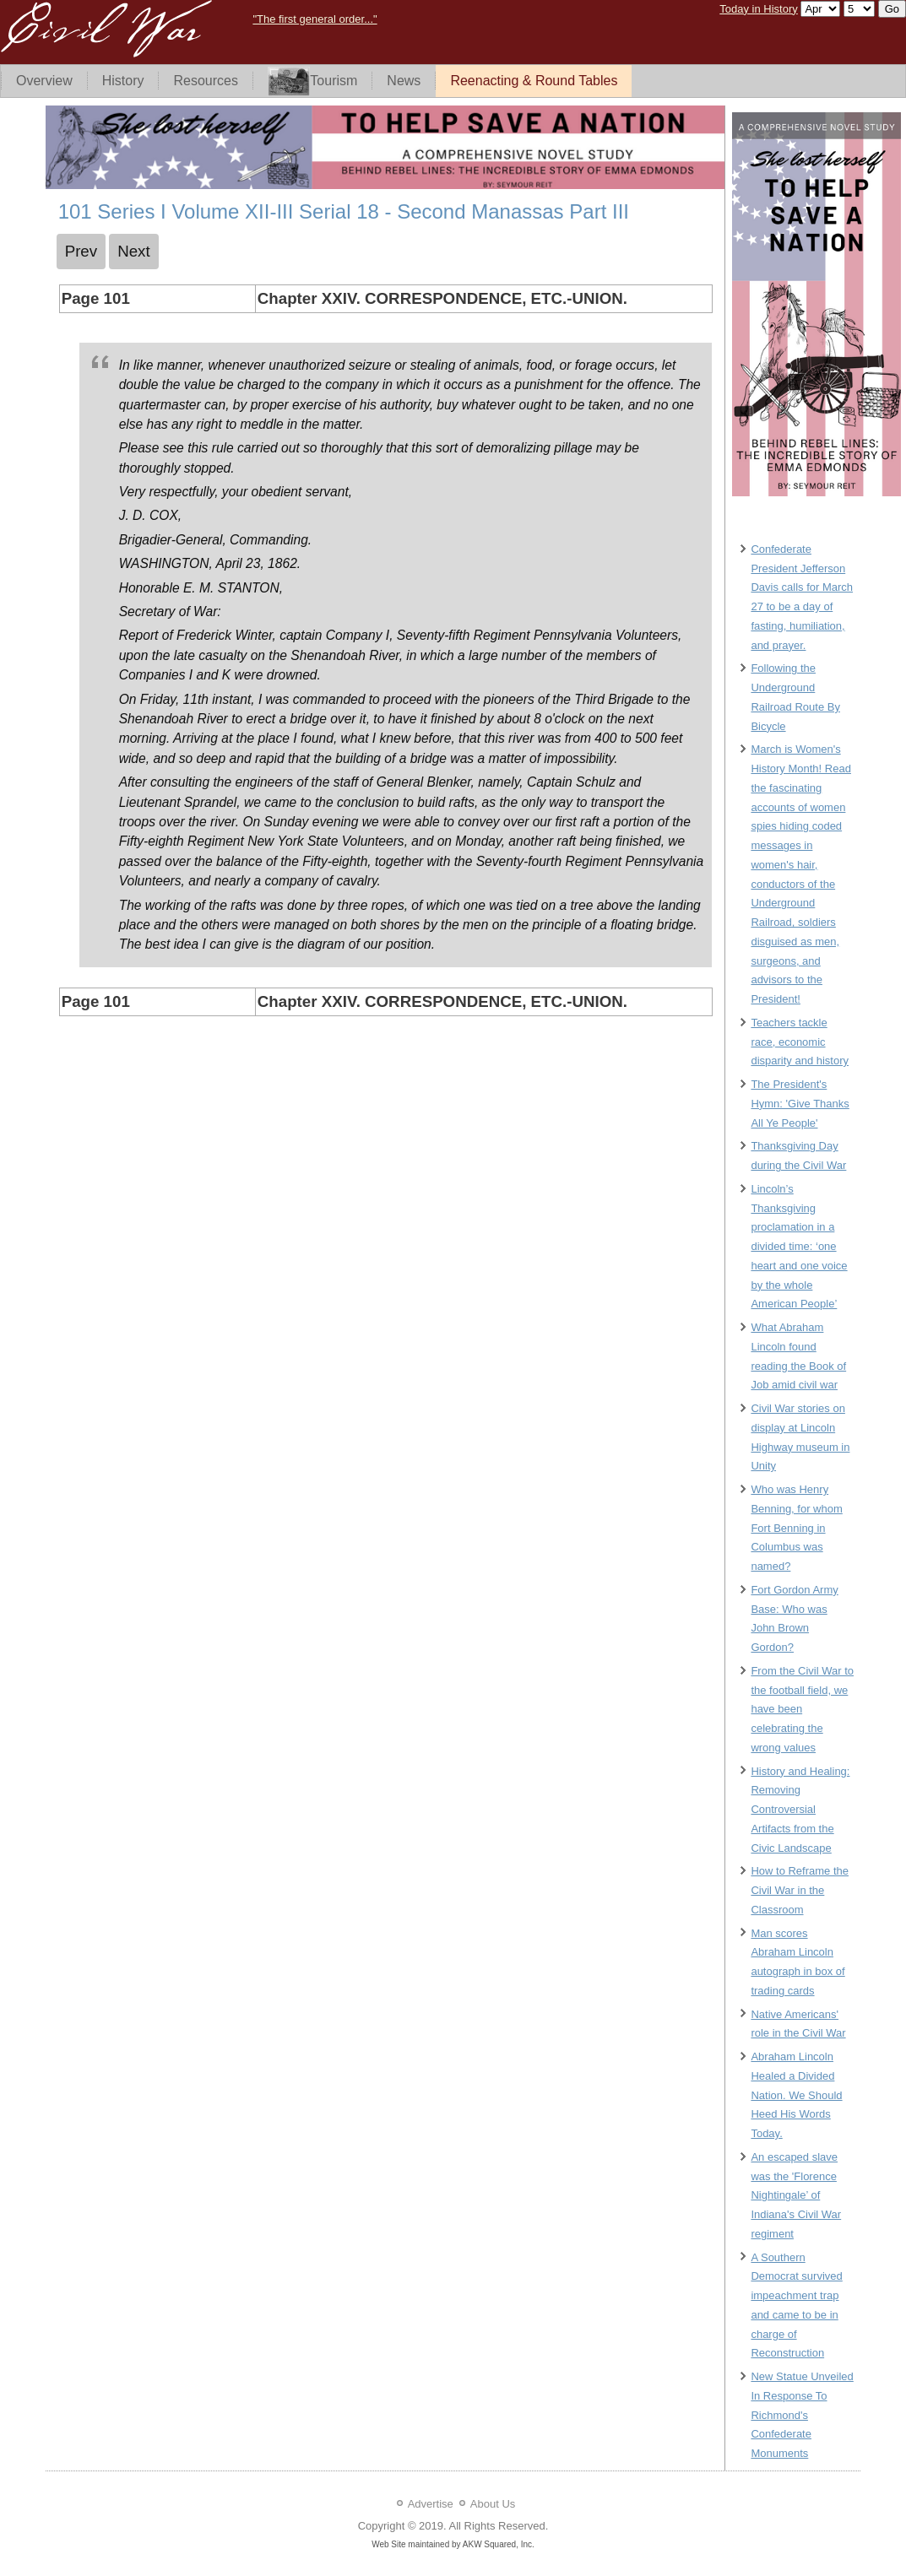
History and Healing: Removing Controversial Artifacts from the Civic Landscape (800, 1809)
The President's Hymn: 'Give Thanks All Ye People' (800, 1103)
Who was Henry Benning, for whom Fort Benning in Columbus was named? (796, 1527)
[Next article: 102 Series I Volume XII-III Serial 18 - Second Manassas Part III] (134, 251)
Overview (44, 80)
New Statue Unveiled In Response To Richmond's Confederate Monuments (802, 2415)
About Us (492, 2504)
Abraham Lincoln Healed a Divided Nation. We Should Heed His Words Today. (796, 2095)
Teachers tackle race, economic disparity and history (800, 1042)
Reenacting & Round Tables (533, 80)
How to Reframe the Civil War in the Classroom (800, 1890)
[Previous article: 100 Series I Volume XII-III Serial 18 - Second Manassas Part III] (81, 251)
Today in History (758, 9)
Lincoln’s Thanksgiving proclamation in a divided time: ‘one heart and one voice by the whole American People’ (799, 1246)
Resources (205, 80)
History (123, 80)
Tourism (312, 81)
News (403, 80)
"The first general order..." (314, 19)
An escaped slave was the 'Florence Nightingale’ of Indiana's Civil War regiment (796, 2195)
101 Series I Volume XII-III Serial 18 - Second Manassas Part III (343, 211)
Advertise (430, 2504)
